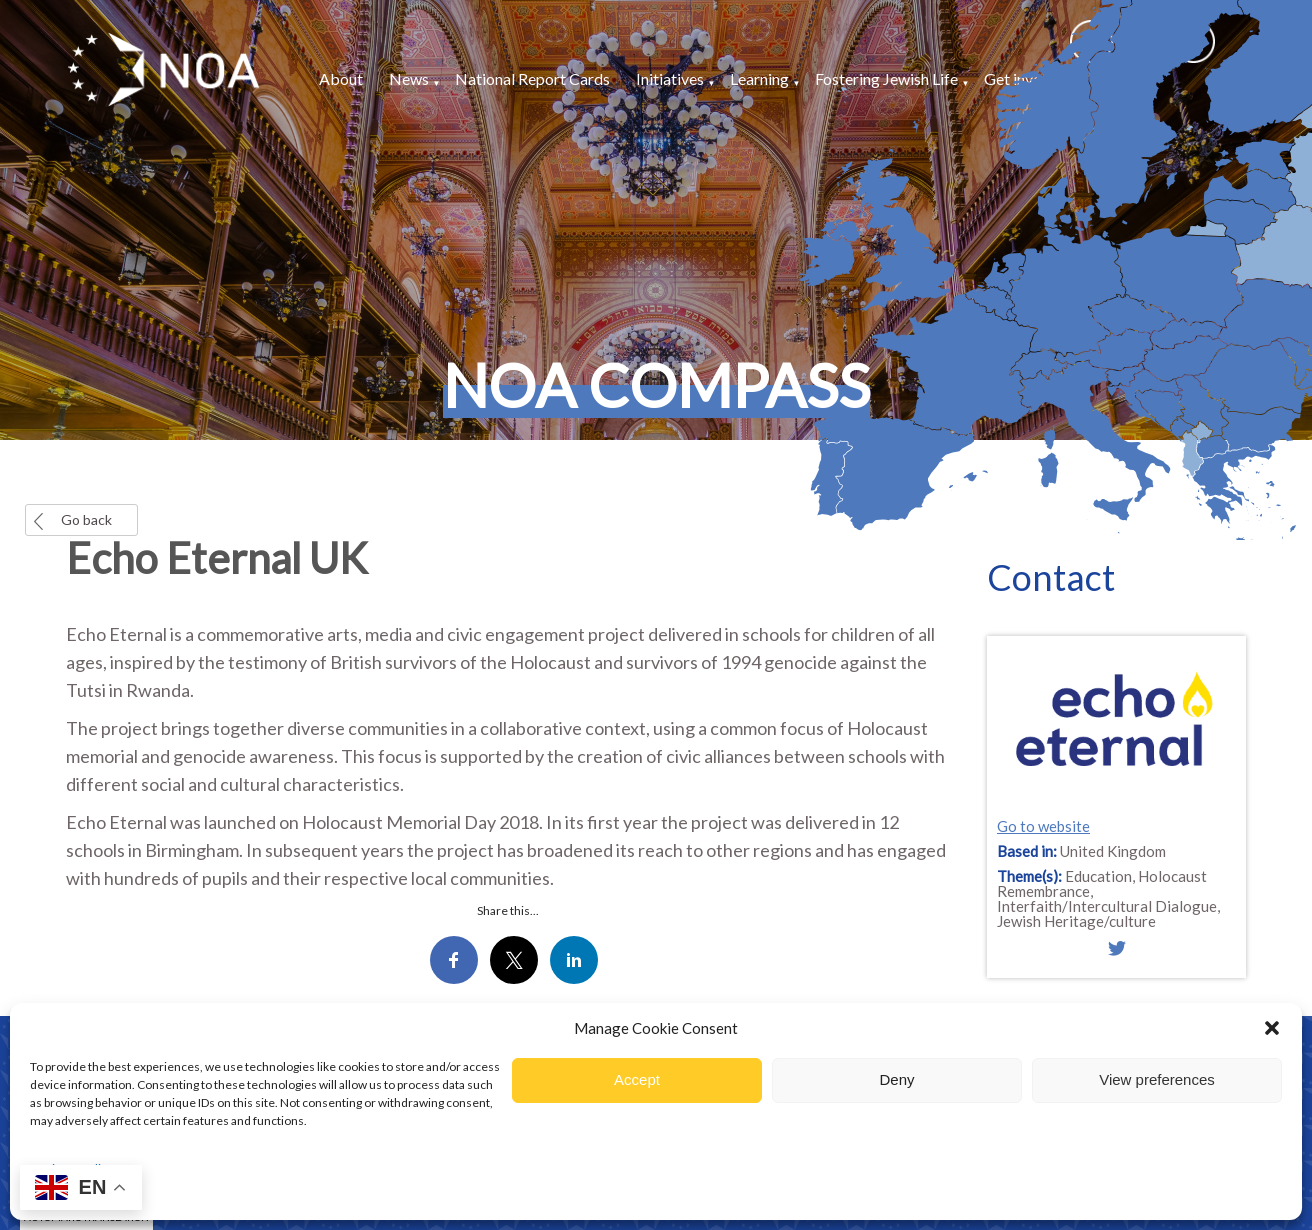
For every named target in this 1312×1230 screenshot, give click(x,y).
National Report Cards (532, 78)
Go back (86, 519)
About (341, 78)
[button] (1272, 1028)
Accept (637, 1079)
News (409, 78)
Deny (896, 1079)
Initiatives (670, 78)
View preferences (1157, 1079)
